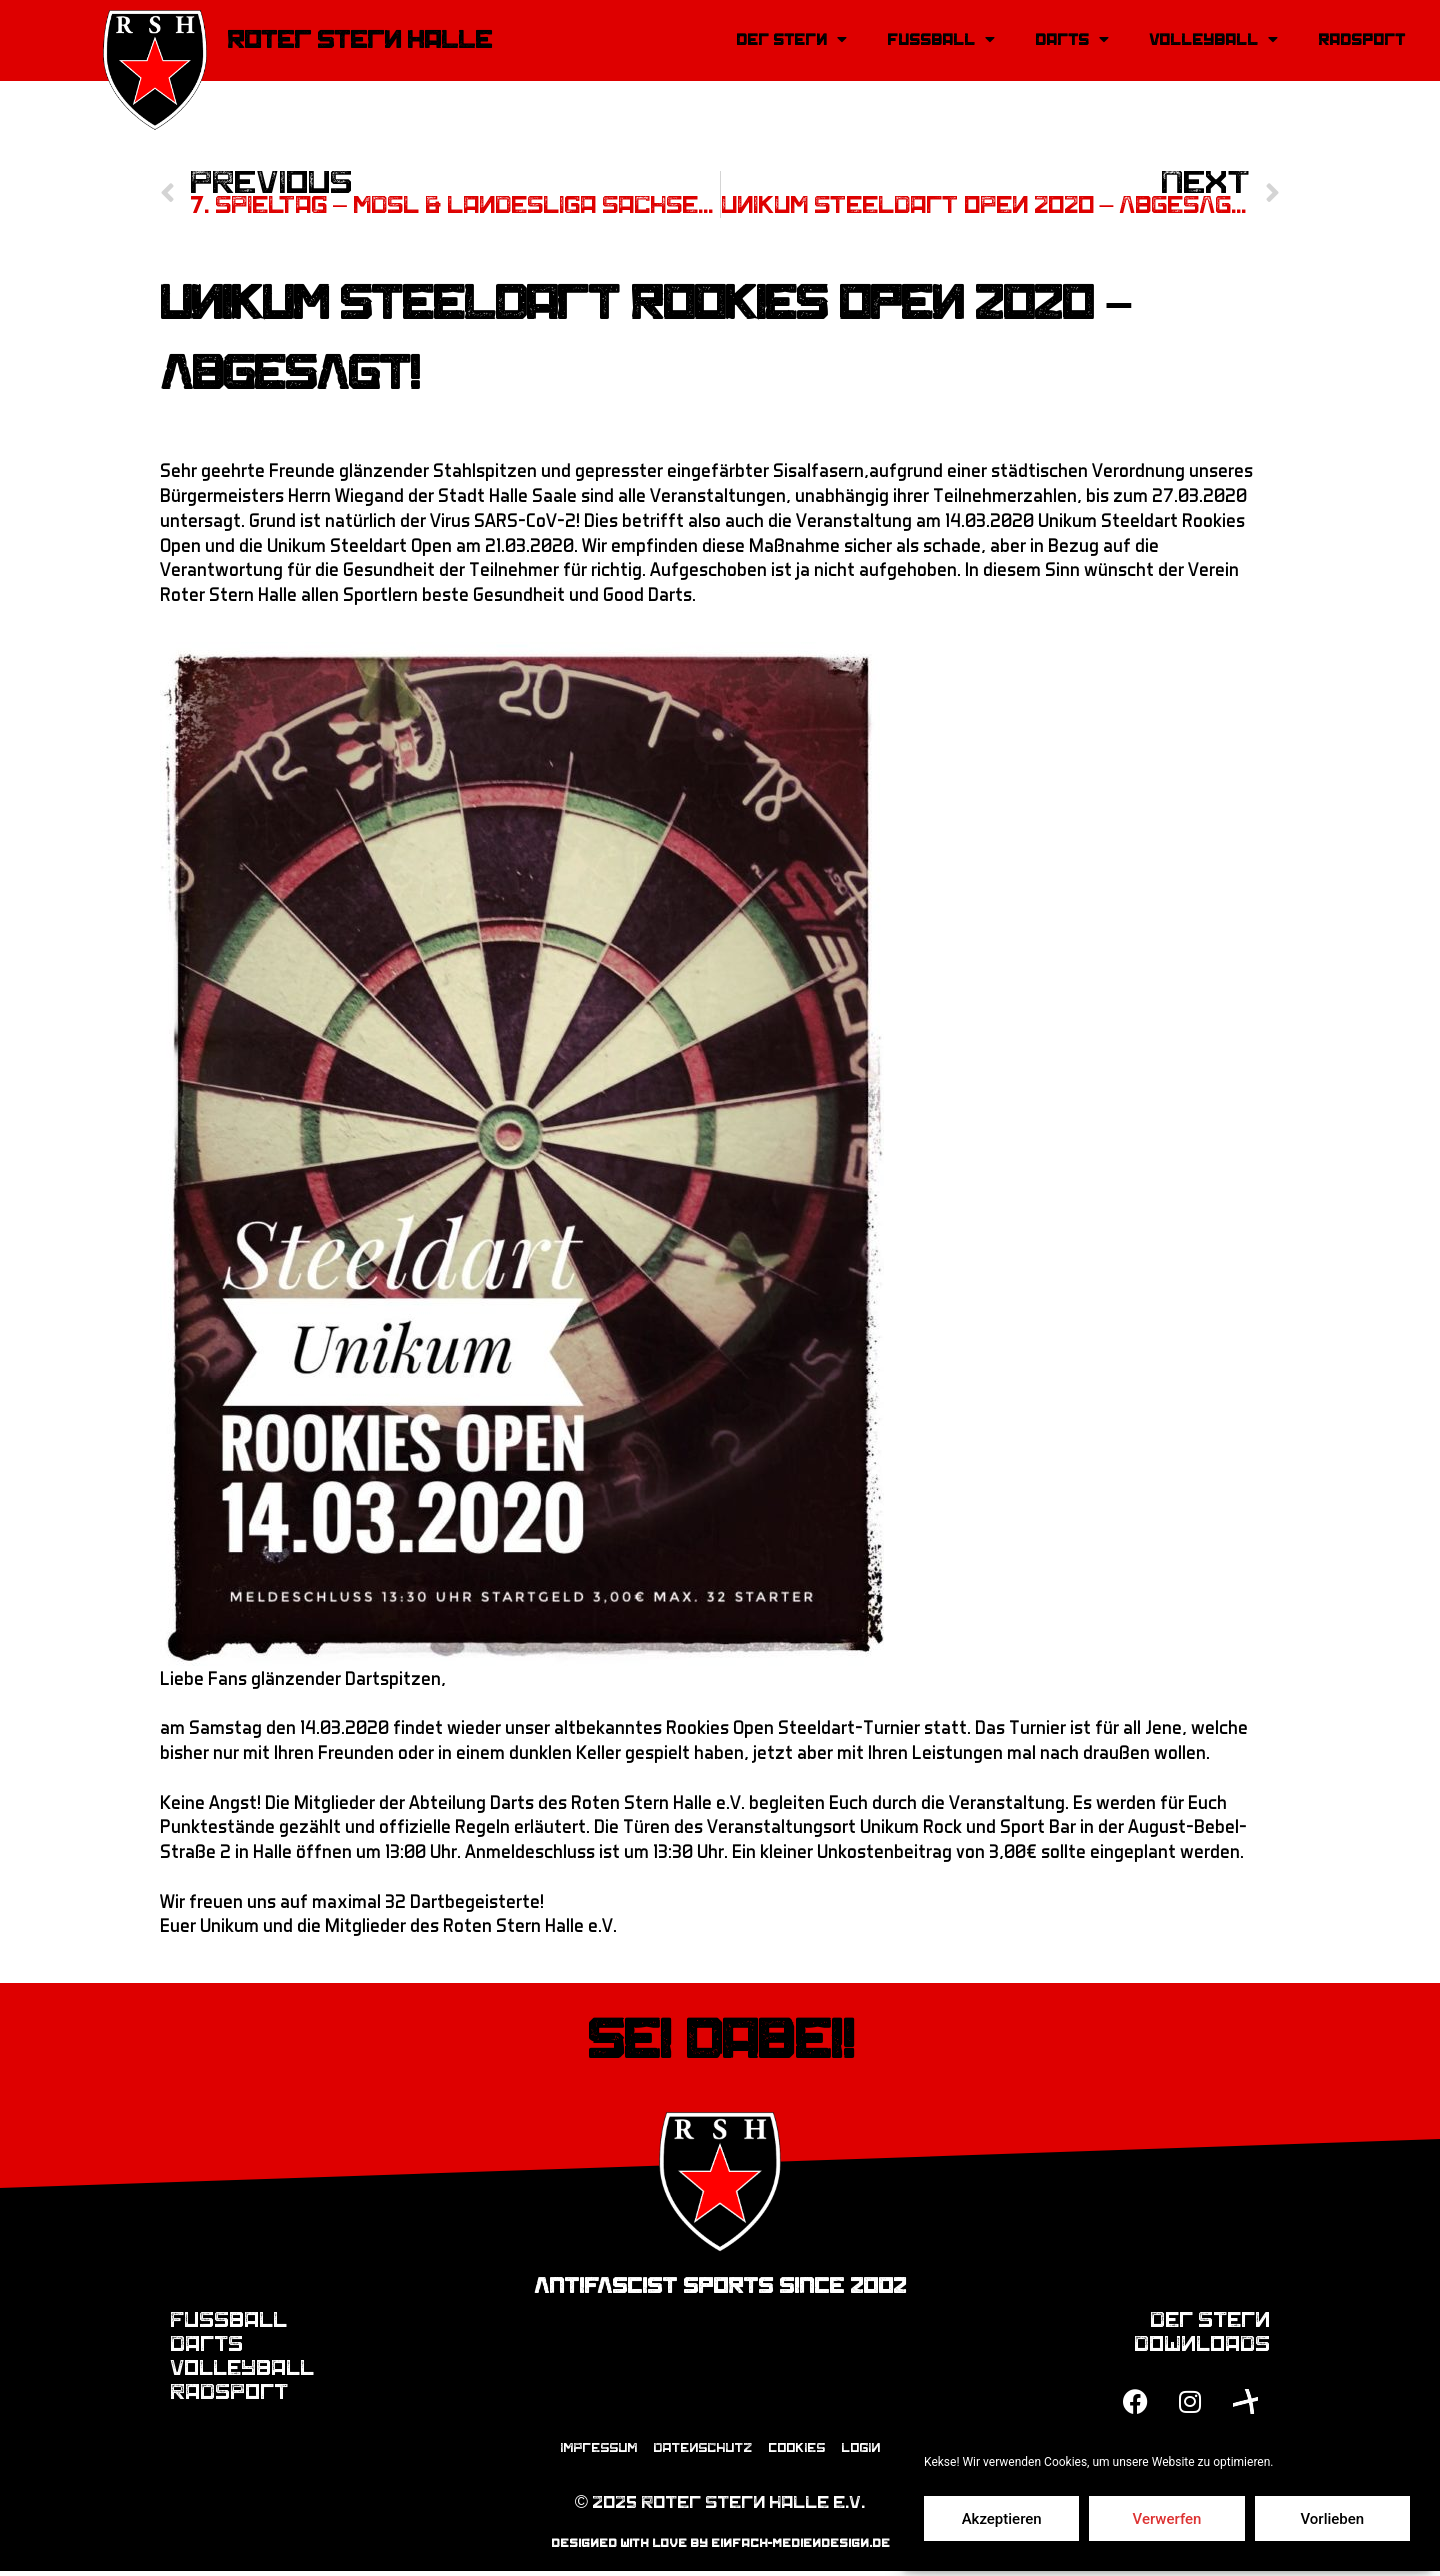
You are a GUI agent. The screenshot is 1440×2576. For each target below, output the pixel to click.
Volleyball (1213, 40)
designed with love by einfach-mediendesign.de (720, 2547)
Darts (1072, 40)
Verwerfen (1167, 2519)
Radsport (1361, 40)
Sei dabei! (720, 2042)
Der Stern (791, 40)
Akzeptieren (1002, 2519)
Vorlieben (1332, 2519)
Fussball (941, 40)
